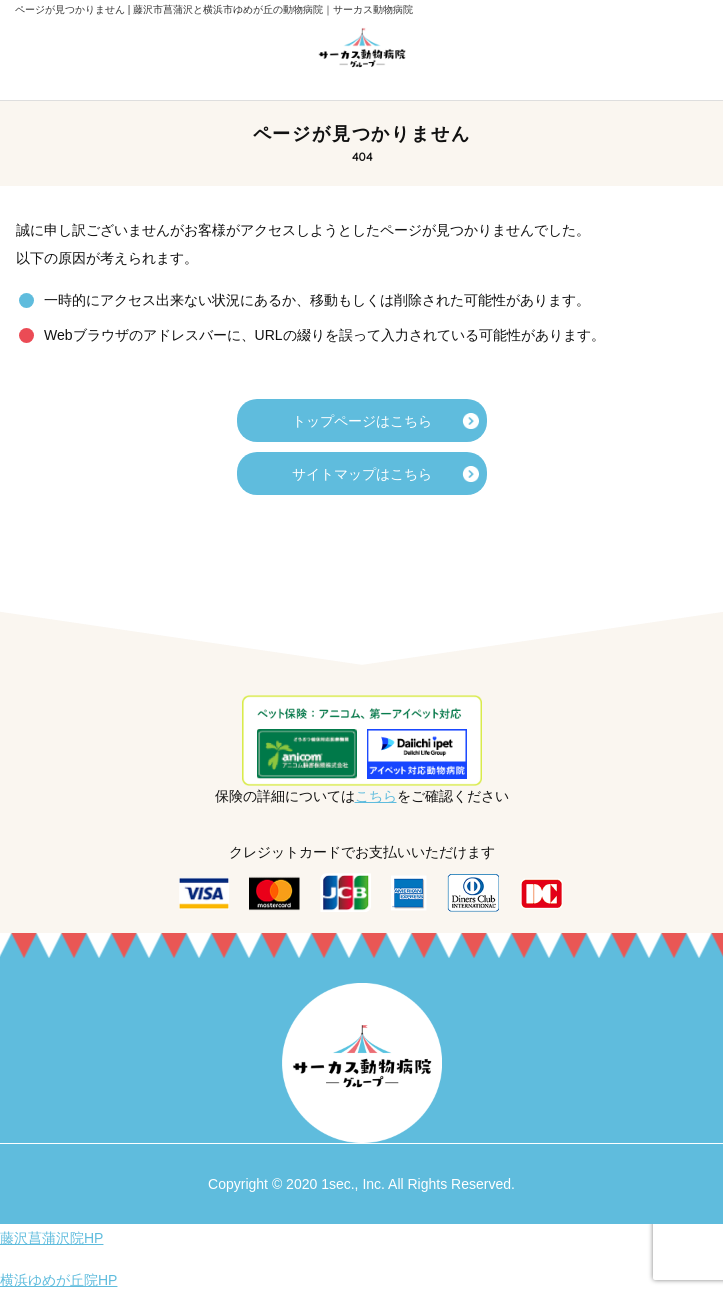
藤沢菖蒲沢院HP (51, 1238)
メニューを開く (45, 50)
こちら (376, 796)
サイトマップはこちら (362, 474)
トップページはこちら (362, 421)
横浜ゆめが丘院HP (58, 1280)
